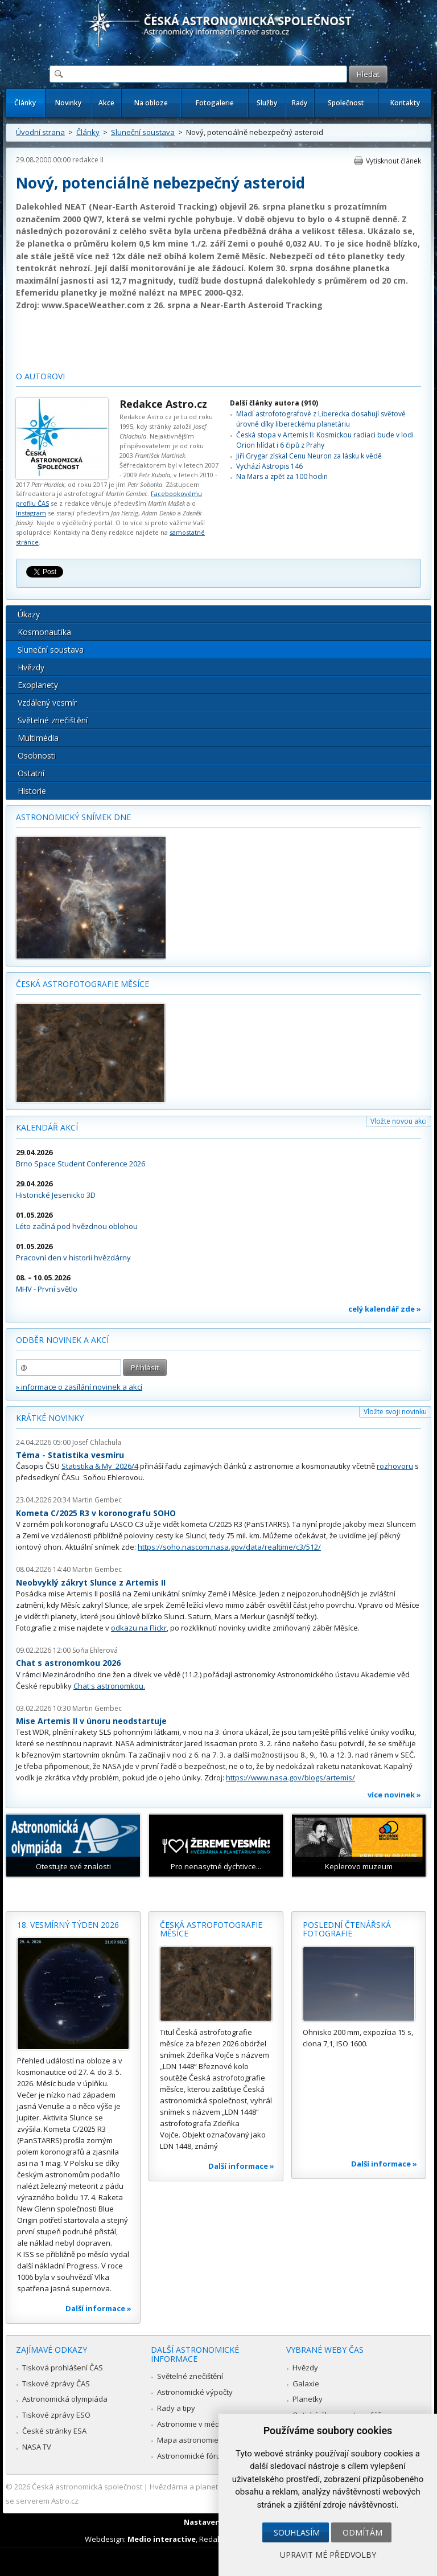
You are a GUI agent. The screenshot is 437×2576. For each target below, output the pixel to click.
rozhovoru (395, 1466)
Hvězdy (31, 667)
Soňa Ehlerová (95, 1650)
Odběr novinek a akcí (62, 1339)
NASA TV (36, 2447)
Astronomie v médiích (194, 2424)
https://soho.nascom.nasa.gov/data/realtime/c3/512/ (229, 1547)
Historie (32, 790)
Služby (267, 103)
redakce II (88, 160)
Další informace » (98, 2308)
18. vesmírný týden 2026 (68, 1924)
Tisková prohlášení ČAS (62, 2367)
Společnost (346, 103)
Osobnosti (37, 755)
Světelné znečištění (53, 720)
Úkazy (29, 614)
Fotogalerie (215, 103)
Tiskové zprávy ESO (56, 2415)
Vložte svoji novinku (395, 1411)
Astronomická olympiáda (65, 2399)
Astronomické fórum (192, 2456)
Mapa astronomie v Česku (202, 2440)
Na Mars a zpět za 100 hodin (282, 476)
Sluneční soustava (143, 132)
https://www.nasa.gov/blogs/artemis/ (290, 1777)
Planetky (307, 2399)
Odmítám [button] (362, 2532)
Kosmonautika (44, 631)
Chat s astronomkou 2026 (68, 1662)
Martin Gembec (97, 1500)
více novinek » (394, 1794)
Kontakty (405, 103)
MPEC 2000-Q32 (210, 292)
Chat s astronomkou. (109, 1686)
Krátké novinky (50, 1417)
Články (25, 103)
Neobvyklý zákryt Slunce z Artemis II (91, 1582)
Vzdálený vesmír (47, 702)
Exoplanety (38, 684)
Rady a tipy (176, 2408)
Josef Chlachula (96, 1442)
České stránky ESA (54, 2431)
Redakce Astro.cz (163, 404)
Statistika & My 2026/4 (99, 1466)
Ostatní (31, 773)
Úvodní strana (40, 132)
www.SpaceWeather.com (93, 305)
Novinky (68, 103)
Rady (299, 103)
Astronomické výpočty (195, 2392)
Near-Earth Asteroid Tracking (261, 305)
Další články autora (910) (274, 403)
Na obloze (151, 103)
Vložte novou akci (398, 1121)
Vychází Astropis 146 (269, 466)
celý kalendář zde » (384, 1309)
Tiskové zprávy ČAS (56, 2383)
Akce (106, 103)
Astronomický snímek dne (73, 817)
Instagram (31, 513)
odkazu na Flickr (139, 1628)
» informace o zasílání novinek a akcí (79, 1387)
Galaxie (305, 2383)
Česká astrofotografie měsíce (82, 983)
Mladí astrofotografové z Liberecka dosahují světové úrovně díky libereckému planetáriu (321, 419)
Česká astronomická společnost (87, 2486)
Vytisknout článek (393, 161)
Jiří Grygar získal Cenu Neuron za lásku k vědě (309, 456)
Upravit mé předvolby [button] (328, 2554)
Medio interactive (161, 2539)
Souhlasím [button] (297, 2532)
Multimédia (38, 737)
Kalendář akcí (47, 1127)
